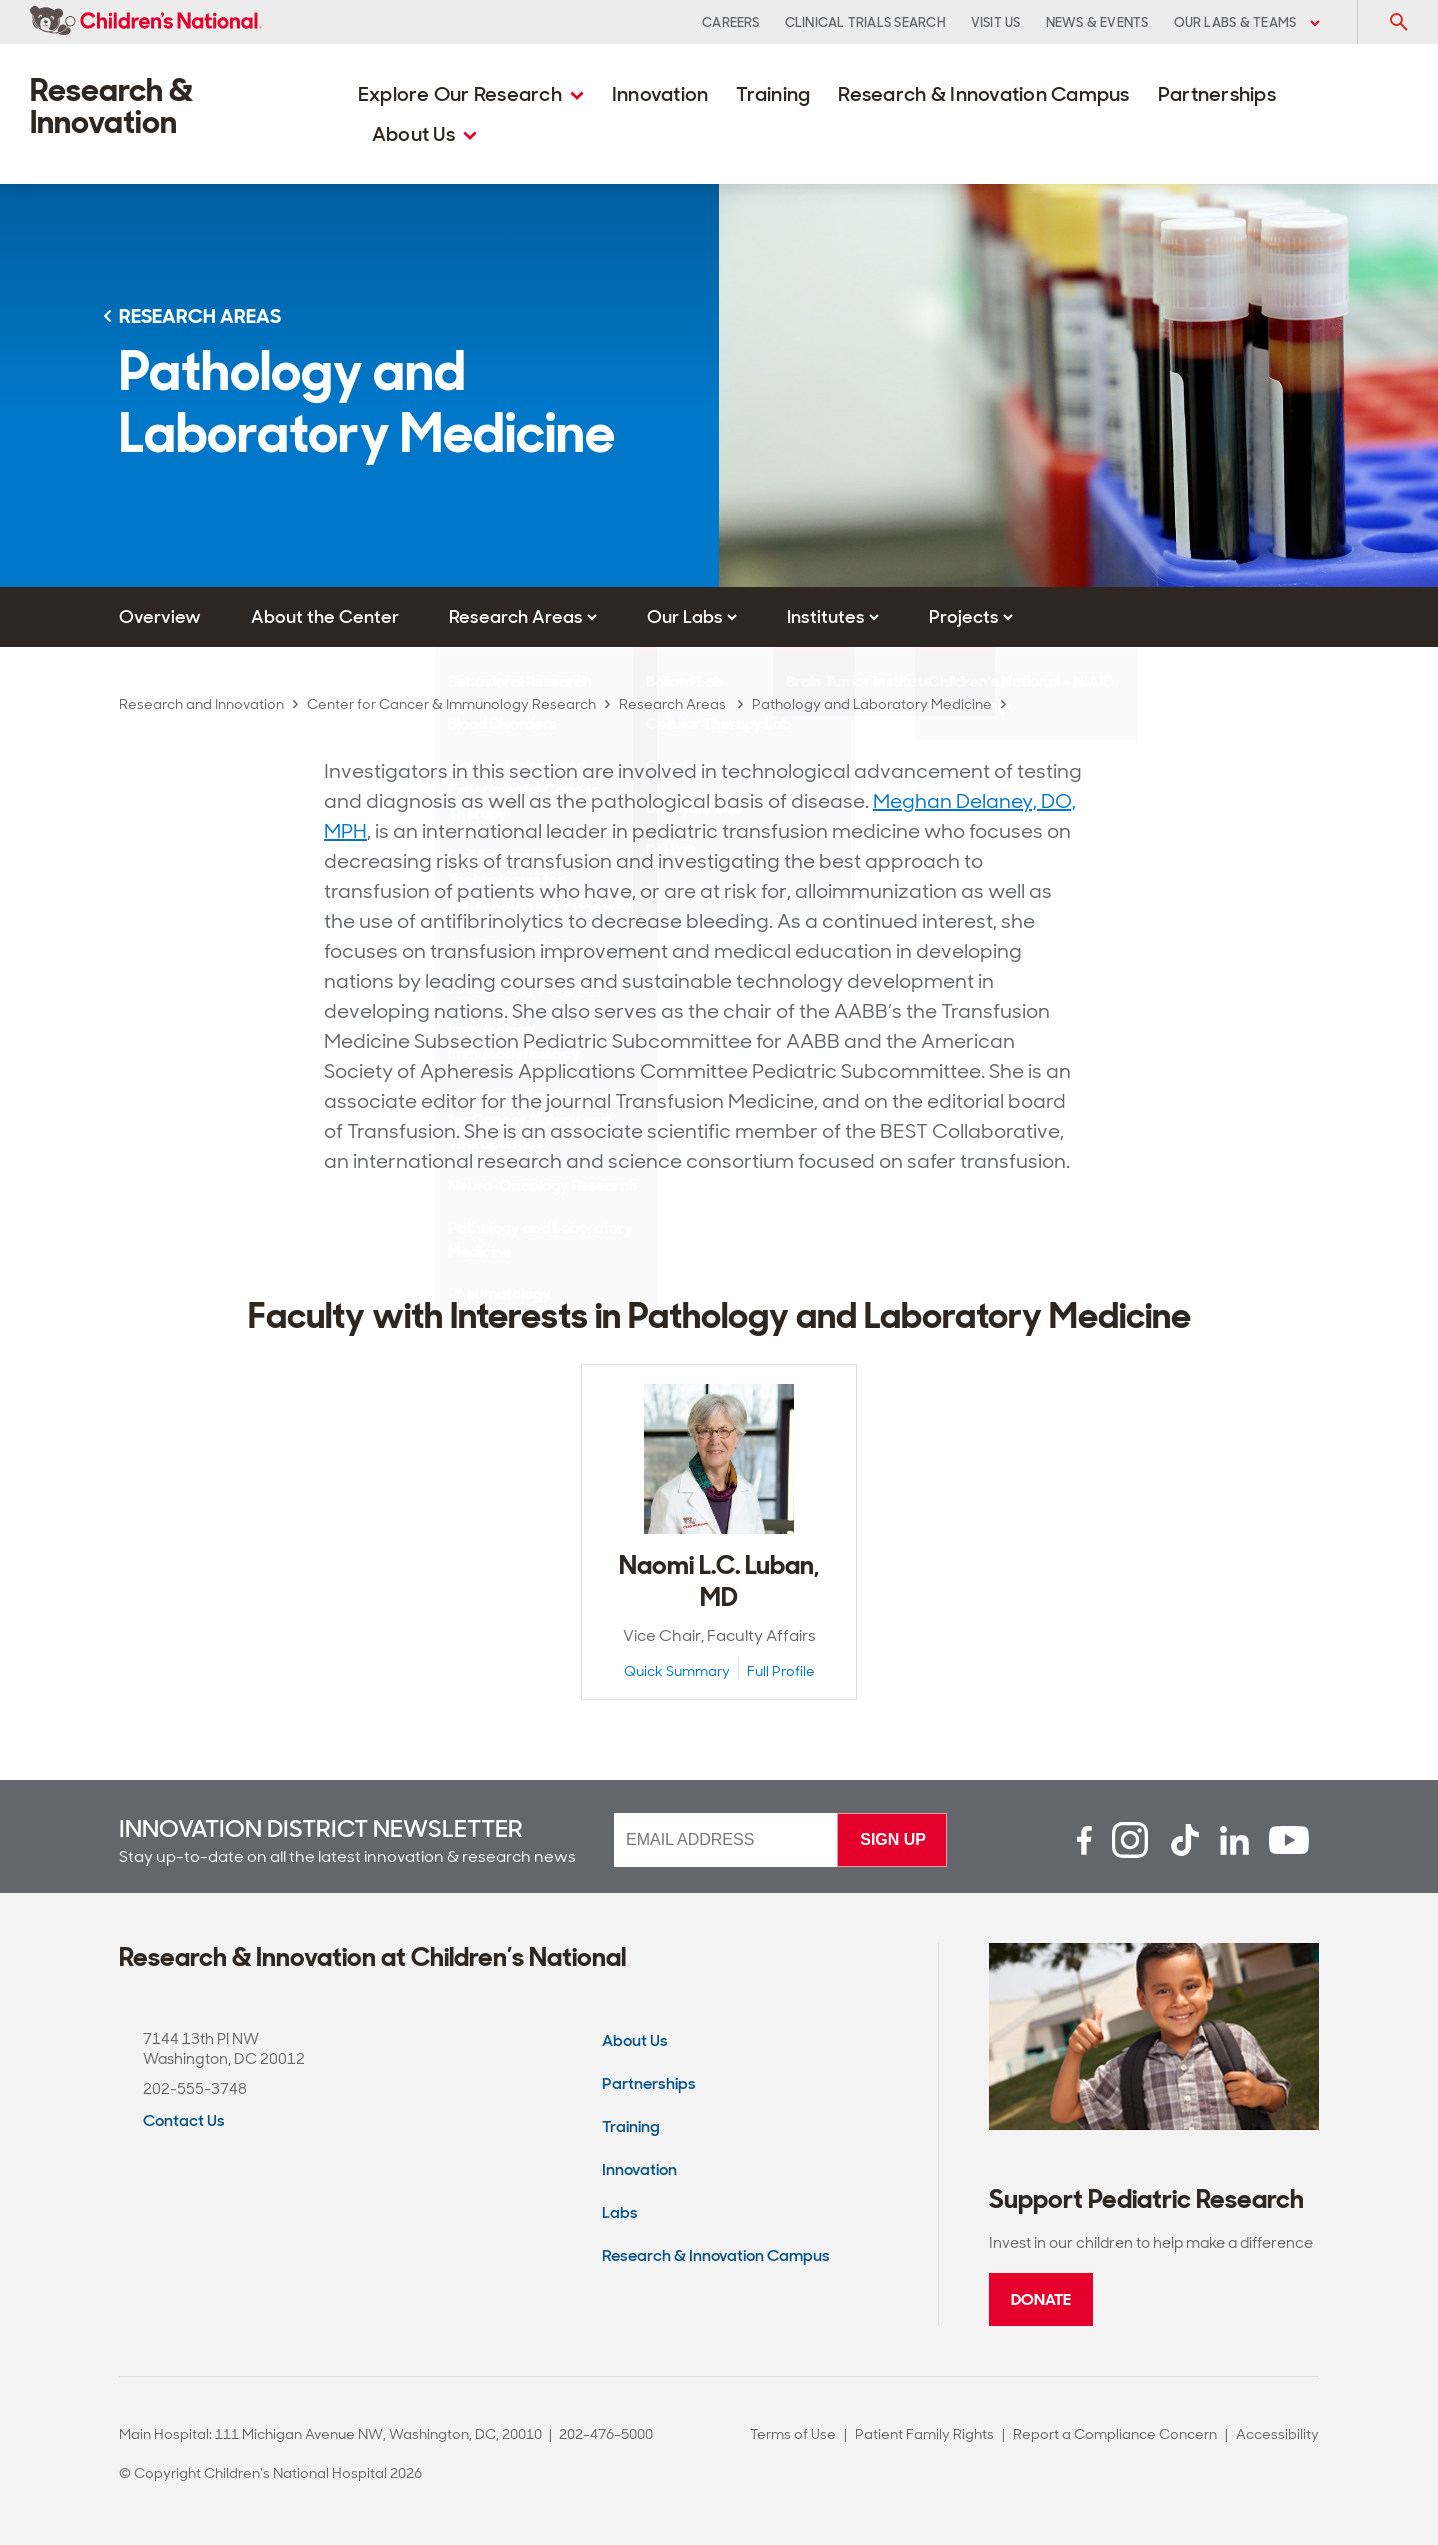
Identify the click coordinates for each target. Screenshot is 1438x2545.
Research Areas (674, 704)
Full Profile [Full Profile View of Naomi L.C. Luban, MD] (781, 1671)
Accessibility (1277, 2434)
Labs (620, 2212)
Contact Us (184, 2120)
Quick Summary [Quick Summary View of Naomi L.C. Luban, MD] (677, 1671)
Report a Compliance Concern (1115, 2434)
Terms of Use (793, 2434)
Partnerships (1217, 94)
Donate (1041, 2299)
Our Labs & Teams (1247, 22)
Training (773, 94)
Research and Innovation (201, 704)
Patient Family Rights (924, 2434)
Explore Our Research (471, 94)
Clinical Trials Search (865, 22)
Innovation (660, 94)
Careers (731, 22)
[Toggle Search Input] (1398, 22)
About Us (424, 134)
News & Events (1097, 22)
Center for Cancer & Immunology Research (451, 704)
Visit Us (996, 22)
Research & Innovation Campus (983, 94)
